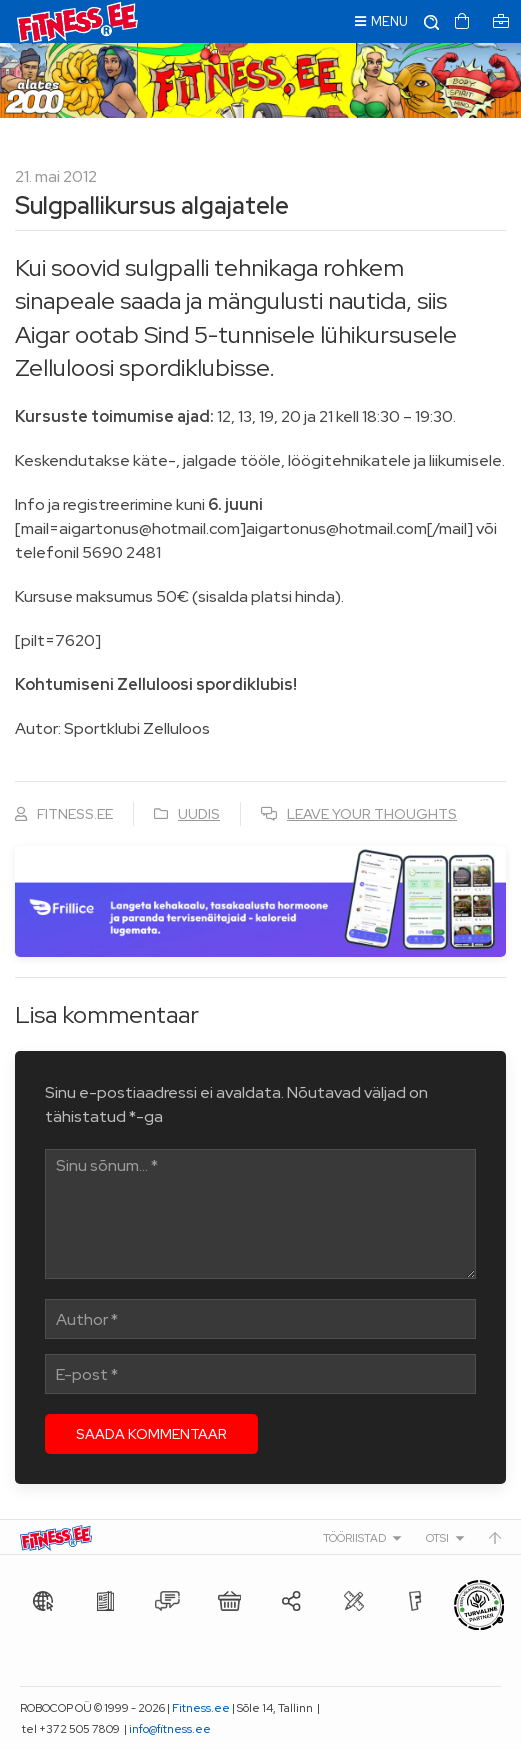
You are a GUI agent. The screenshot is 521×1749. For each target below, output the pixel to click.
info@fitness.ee (170, 1729)
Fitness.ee (201, 1708)
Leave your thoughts (372, 814)
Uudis (199, 814)
